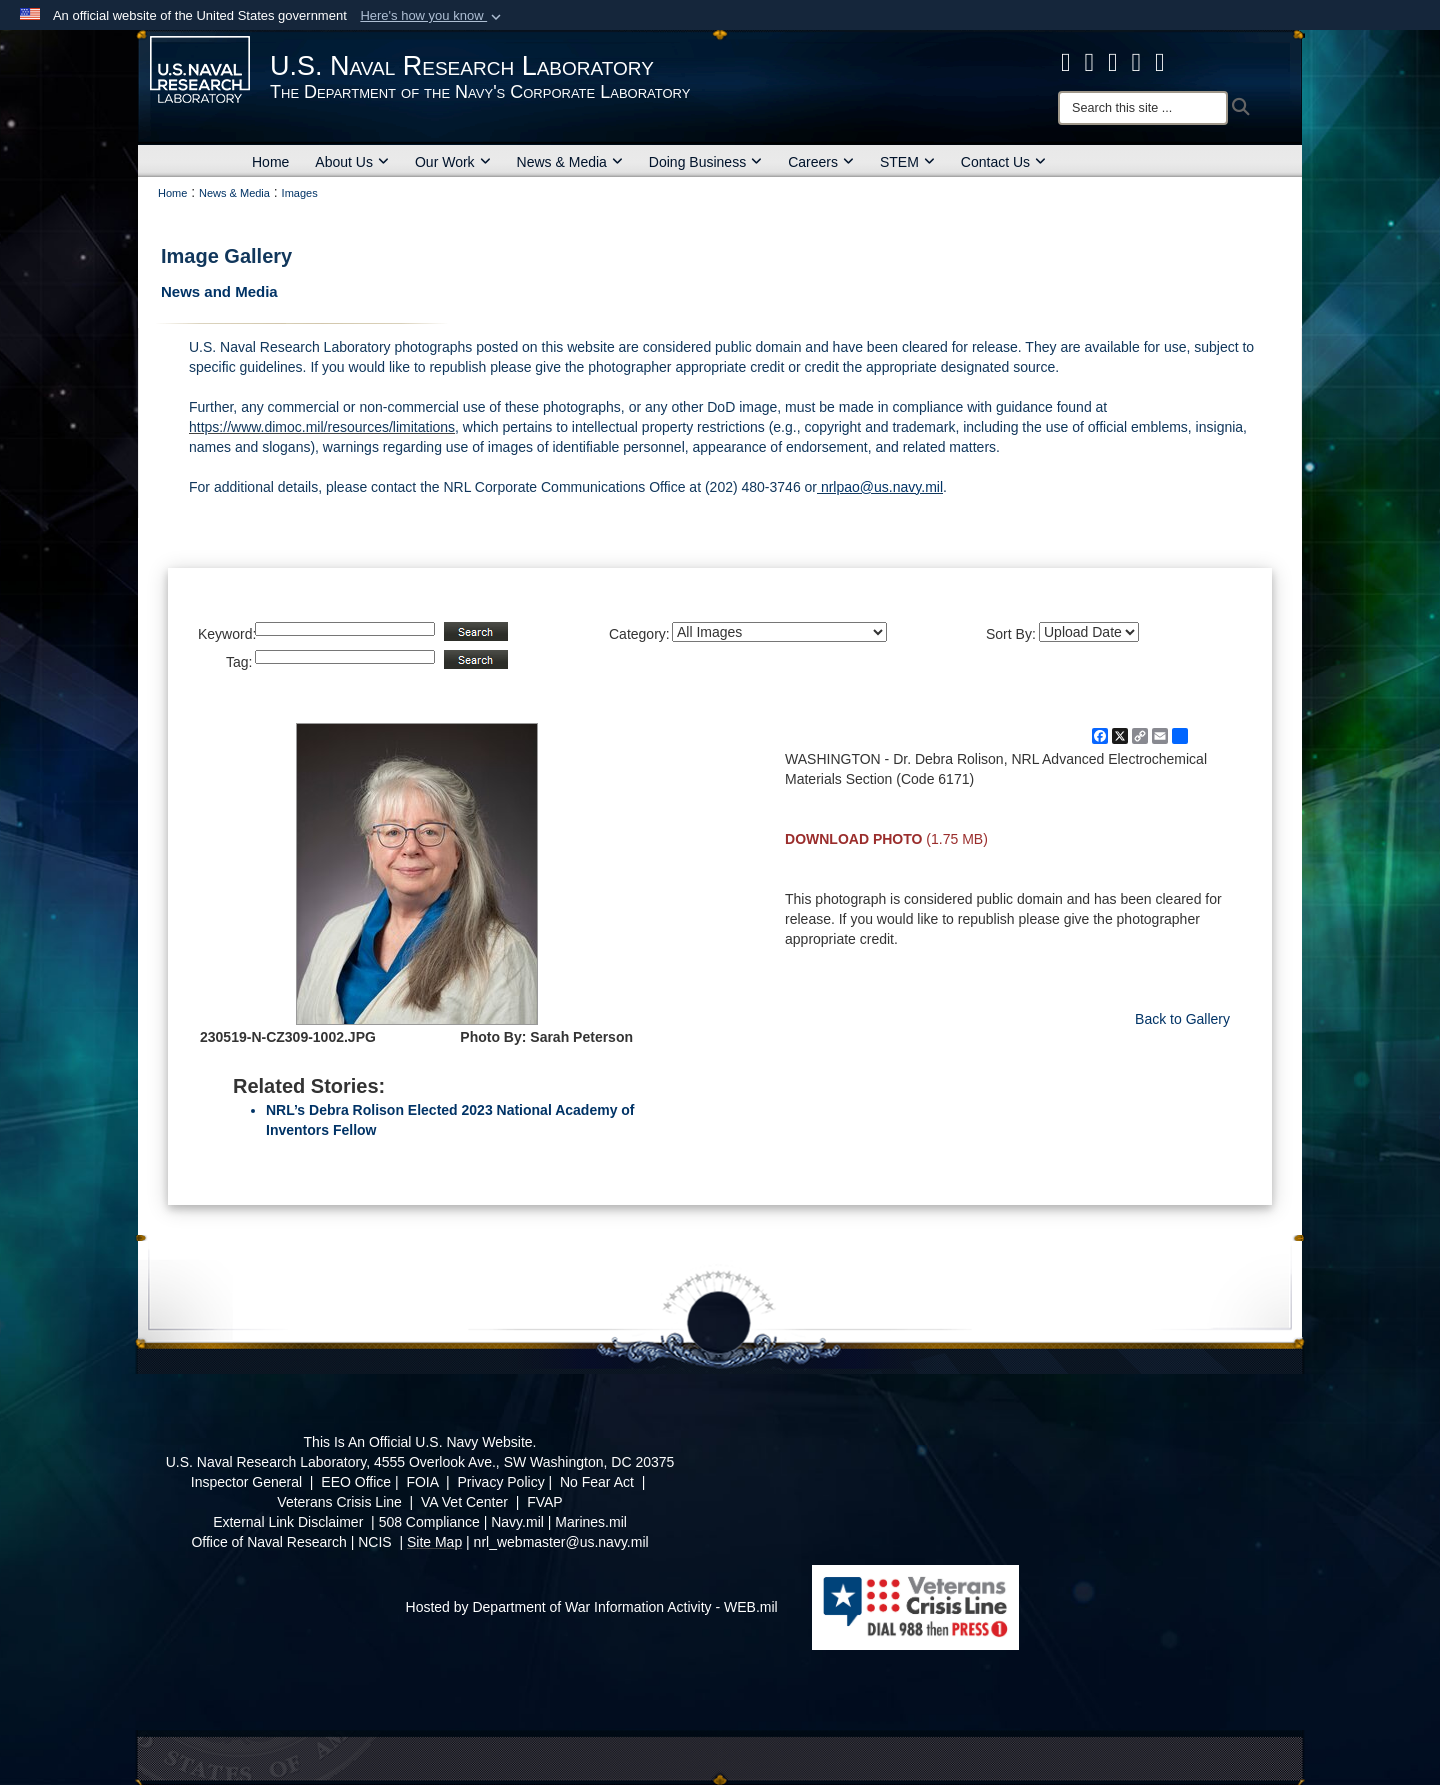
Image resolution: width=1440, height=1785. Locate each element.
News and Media (219, 291)
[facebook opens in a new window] (1066, 62)
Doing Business (705, 162)
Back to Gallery (1182, 1019)
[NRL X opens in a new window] (1090, 62)
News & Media (570, 162)
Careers (821, 162)
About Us (352, 162)
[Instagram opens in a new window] (1113, 62)
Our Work (453, 162)
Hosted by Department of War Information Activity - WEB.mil (592, 1607)
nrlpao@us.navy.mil (880, 487)
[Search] (1143, 108)
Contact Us (1003, 162)
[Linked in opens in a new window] (1137, 62)
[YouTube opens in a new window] (1160, 62)
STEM (907, 162)
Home (270, 162)
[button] (432, 16)
